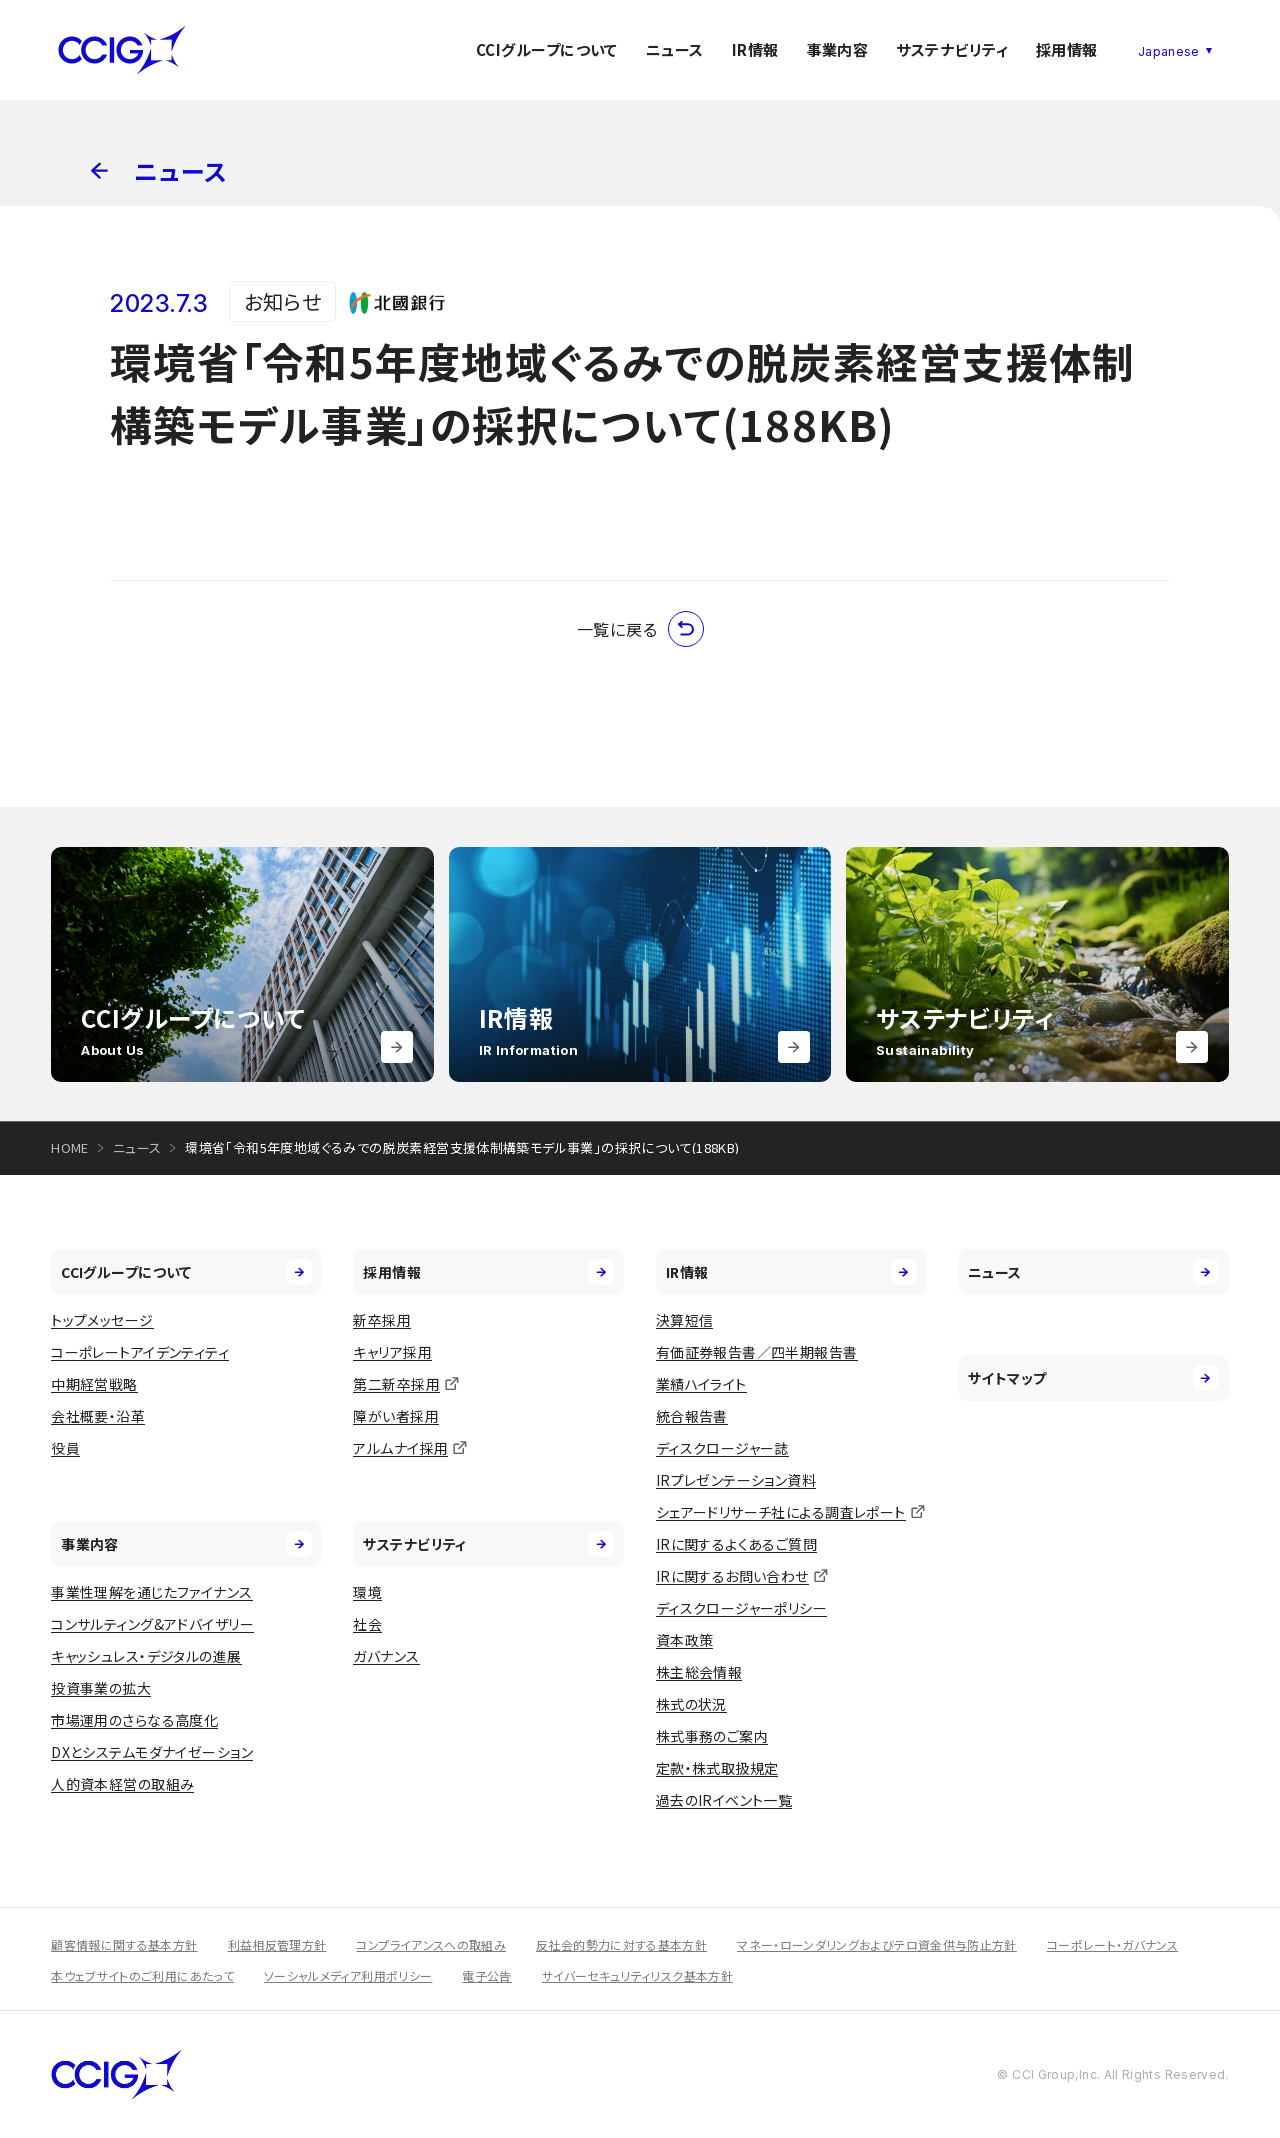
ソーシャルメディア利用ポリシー (348, 1975)
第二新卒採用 (396, 1384)
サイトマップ (1093, 1378)
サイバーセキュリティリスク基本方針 (637, 1975)
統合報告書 (692, 1416)
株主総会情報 (699, 1672)
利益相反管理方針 (277, 1944)
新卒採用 (382, 1320)
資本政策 (685, 1640)
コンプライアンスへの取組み (431, 1944)
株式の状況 (691, 1704)
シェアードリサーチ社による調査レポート (781, 1512)
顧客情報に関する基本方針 (124, 1944)
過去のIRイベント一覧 (724, 1800)
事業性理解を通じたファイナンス (151, 1592)
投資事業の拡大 (101, 1688)
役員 (65, 1448)
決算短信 (685, 1320)
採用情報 (1067, 49)
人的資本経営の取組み (122, 1784)
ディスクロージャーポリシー (741, 1608)
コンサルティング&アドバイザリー (152, 1624)
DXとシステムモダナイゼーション (152, 1752)
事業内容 (838, 49)
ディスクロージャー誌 (722, 1448)
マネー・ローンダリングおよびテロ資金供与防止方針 (877, 1944)
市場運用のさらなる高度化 (134, 1720)
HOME (70, 1147)
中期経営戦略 (94, 1384)
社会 (367, 1624)
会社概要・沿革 (98, 1416)
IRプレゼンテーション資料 (736, 1480)
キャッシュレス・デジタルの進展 (146, 1656)
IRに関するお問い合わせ (732, 1576)
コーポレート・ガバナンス (1112, 1944)
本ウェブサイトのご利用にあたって (142, 1975)
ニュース (675, 49)
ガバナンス (386, 1656)
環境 (367, 1592)
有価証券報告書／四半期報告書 (757, 1352)
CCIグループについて (547, 49)
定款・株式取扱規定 (717, 1768)
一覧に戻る (640, 629)
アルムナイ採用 (400, 1448)
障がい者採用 (396, 1416)
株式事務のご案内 (712, 1736)
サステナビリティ (952, 49)
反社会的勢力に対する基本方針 (621, 1944)
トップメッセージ (102, 1320)
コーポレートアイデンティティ (140, 1352)
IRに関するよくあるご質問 (736, 1544)
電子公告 (486, 1975)
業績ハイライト (701, 1384)
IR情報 (755, 49)
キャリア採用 (392, 1352)
